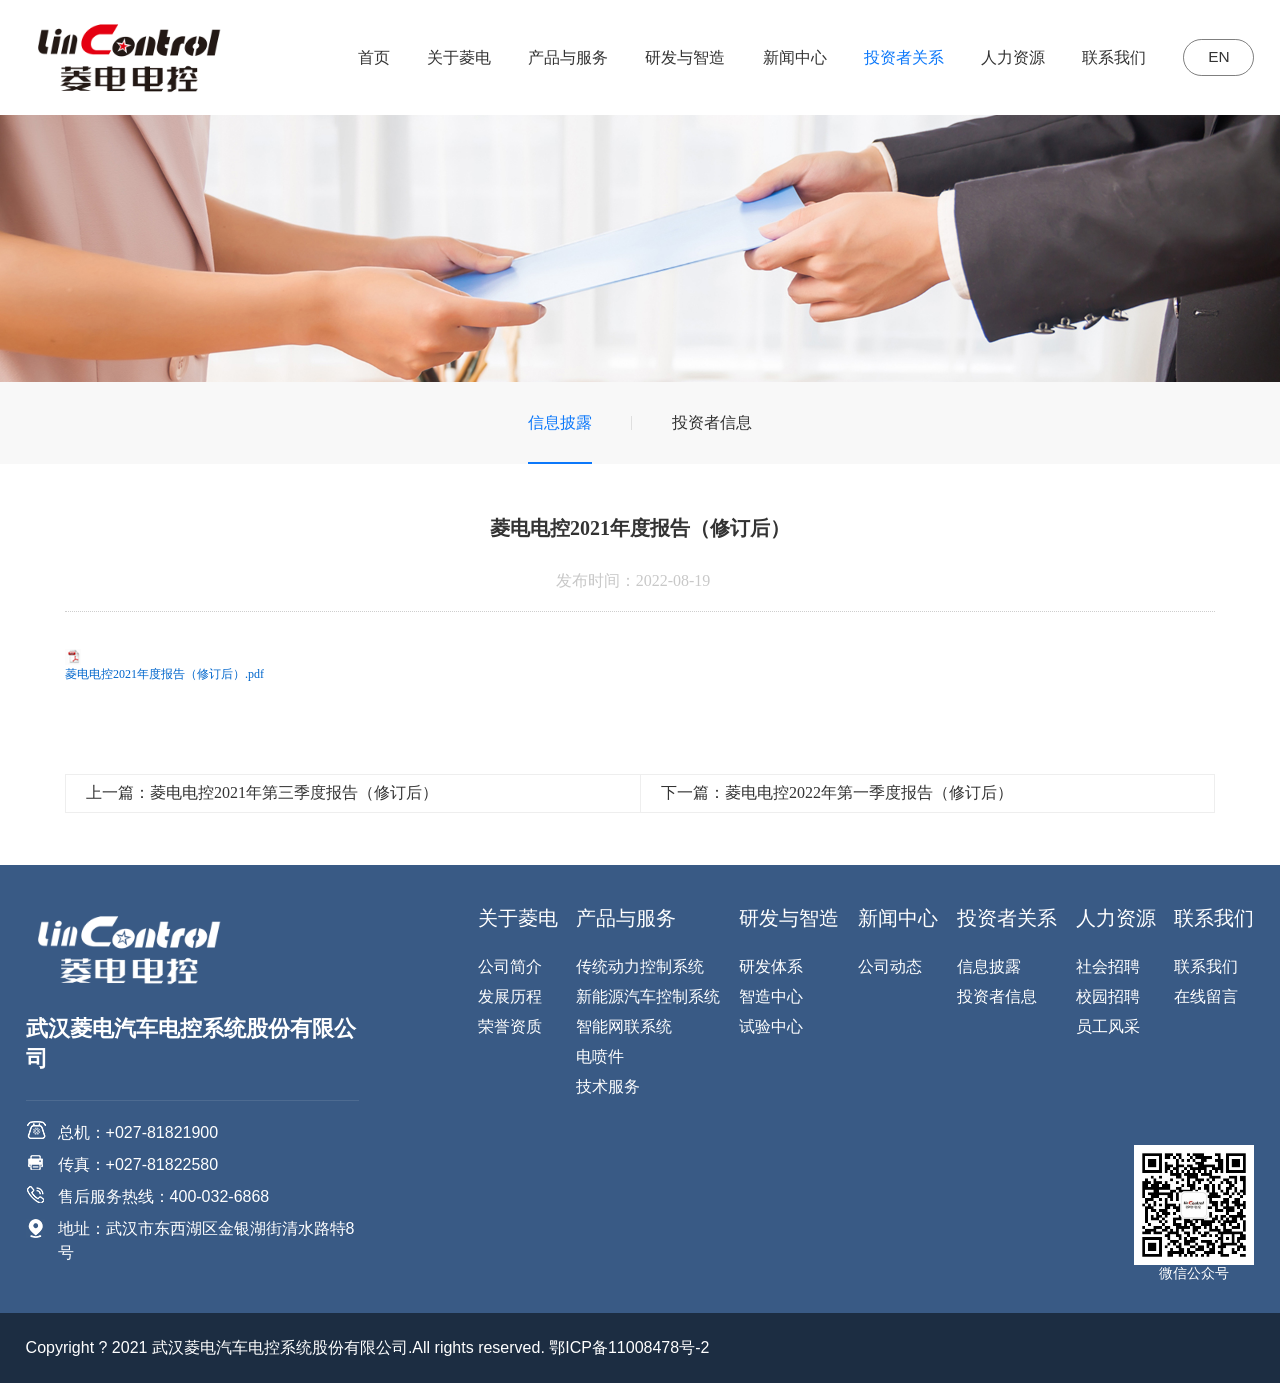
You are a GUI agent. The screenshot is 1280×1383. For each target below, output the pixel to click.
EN (1215, 57)
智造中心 (771, 996)
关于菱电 (452, 57)
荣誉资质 (510, 1026)
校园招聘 (1108, 996)
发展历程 (510, 996)
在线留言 (1206, 996)
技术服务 (608, 1086)
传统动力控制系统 (640, 966)
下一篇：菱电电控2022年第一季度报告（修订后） (837, 792)
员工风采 (1108, 1026)
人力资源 (1006, 57)
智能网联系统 (624, 1026)
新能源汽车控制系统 (648, 996)
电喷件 (600, 1056)
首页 (367, 57)
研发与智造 (678, 57)
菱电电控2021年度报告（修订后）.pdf (164, 674)
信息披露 (560, 422)
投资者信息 (712, 422)
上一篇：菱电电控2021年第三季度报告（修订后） (262, 792)
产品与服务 (561, 57)
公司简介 (510, 966)
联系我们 (1107, 57)
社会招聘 (1108, 966)
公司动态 (890, 966)
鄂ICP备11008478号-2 (629, 1347)
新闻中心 (787, 57)
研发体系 (771, 966)
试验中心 (771, 1026)
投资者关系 (897, 57)
